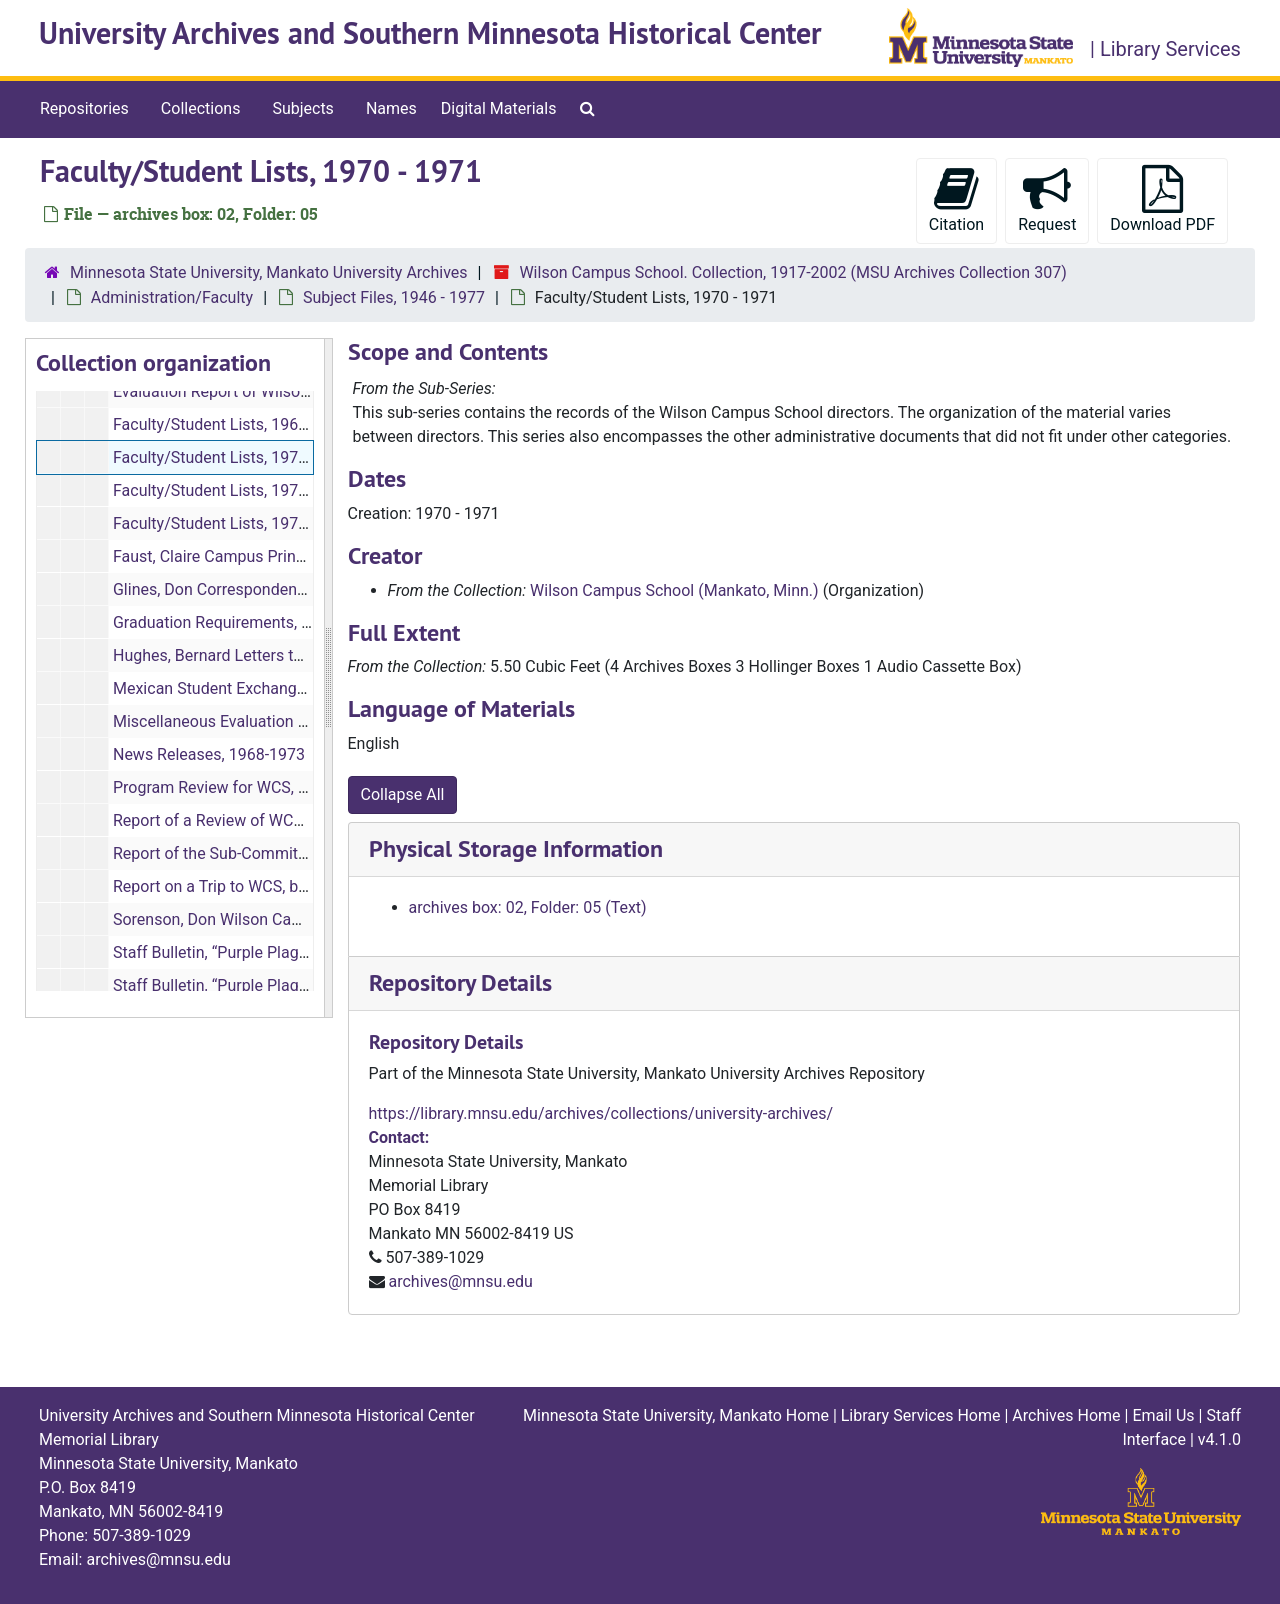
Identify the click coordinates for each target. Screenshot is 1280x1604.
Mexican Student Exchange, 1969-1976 (251, 688)
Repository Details (460, 982)
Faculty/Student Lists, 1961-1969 (230, 424)
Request (1047, 199)
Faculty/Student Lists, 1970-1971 (230, 457)
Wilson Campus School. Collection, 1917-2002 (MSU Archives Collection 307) (792, 272)
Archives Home (1066, 1415)
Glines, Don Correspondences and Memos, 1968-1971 (303, 589)
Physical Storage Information (516, 848)
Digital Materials (499, 108)
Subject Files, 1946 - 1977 (394, 297)
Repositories (84, 108)
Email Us (1163, 1415)
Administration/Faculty (172, 297)
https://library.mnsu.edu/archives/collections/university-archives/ (601, 1113)
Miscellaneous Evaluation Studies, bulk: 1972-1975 (292, 721)
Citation (956, 199)
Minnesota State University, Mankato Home (676, 1415)
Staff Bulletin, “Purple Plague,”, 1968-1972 (260, 952)
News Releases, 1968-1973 (209, 754)
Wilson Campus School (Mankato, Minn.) (674, 590)
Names (391, 108)
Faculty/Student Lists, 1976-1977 (230, 523)
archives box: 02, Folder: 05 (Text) (528, 907)
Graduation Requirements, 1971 (225, 622)
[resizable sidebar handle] (328, 678)
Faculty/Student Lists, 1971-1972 (230, 490)
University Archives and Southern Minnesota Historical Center (430, 33)
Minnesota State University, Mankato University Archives (269, 272)
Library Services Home (921, 1415)
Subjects (302, 108)
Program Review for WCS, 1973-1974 (243, 787)
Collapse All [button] (403, 794)
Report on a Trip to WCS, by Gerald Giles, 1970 (275, 886)
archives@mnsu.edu (460, 1281)
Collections (201, 108)
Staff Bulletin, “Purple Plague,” (218, 985)
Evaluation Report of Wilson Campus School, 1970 (290, 391)
